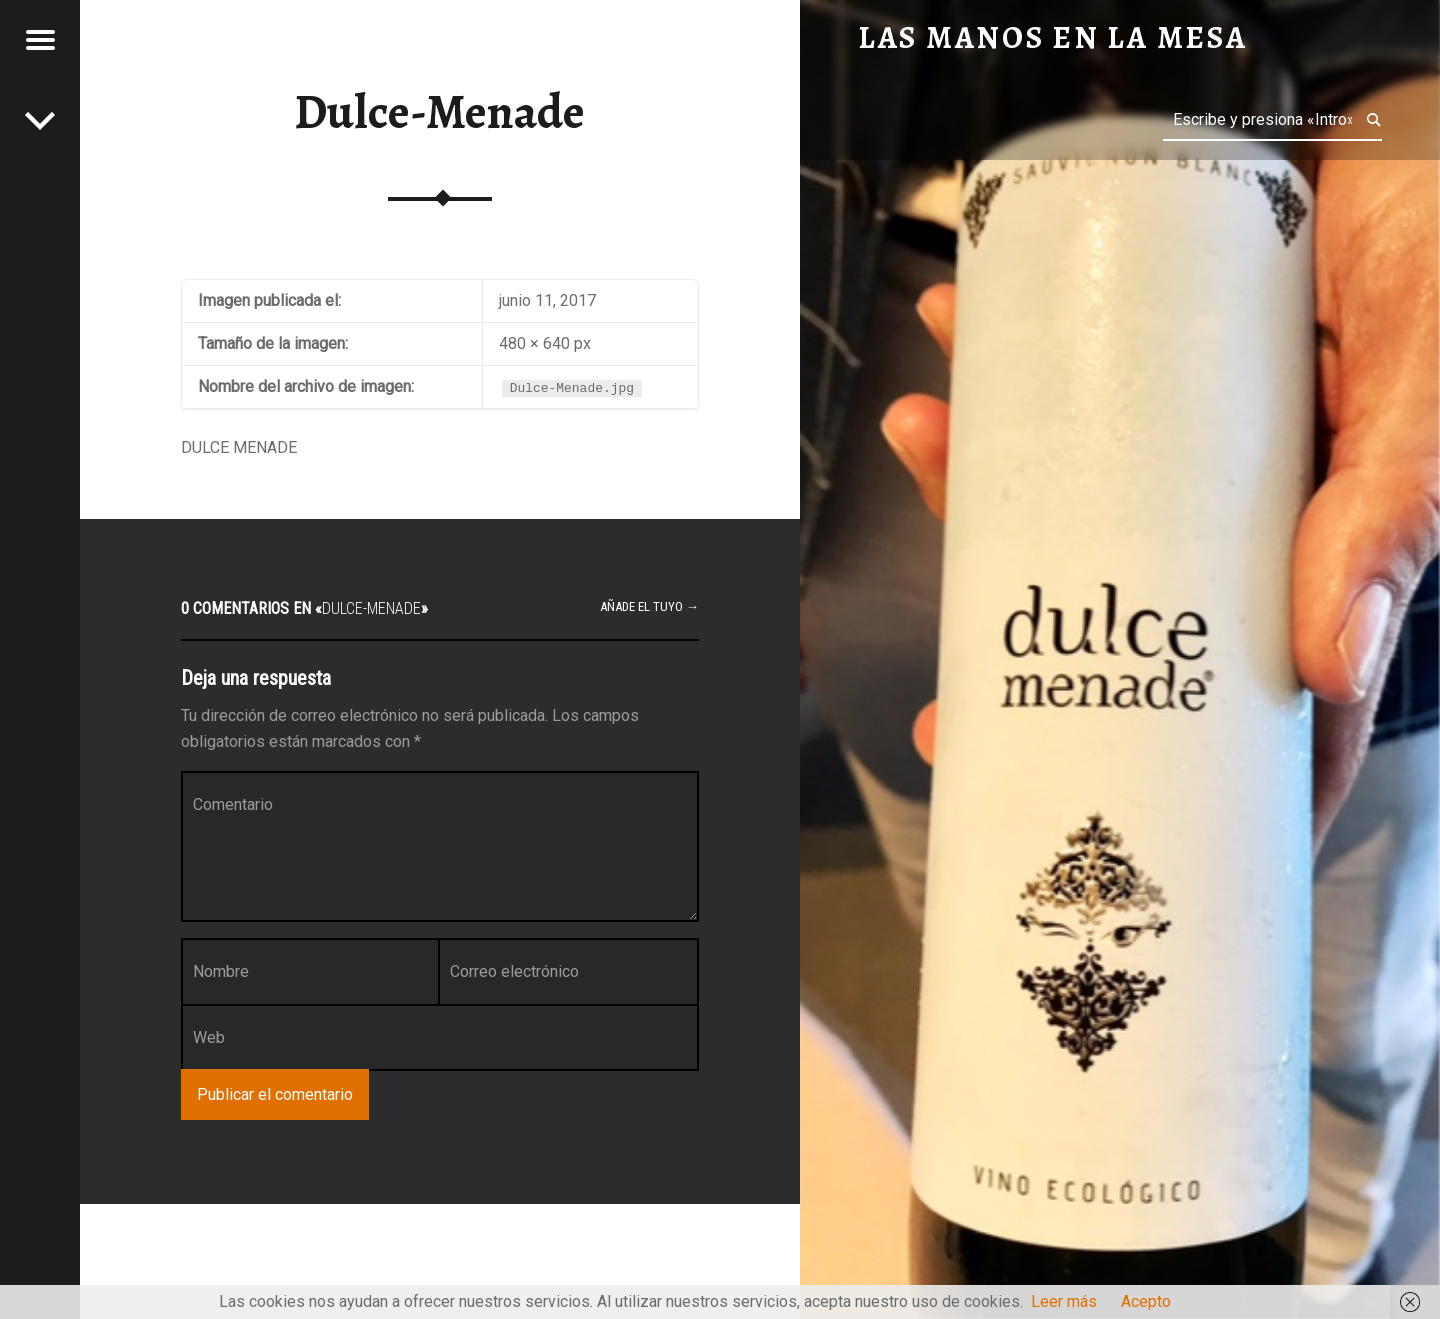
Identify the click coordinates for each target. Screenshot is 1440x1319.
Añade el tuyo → (649, 606)
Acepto (1146, 1301)
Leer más (1064, 1301)
